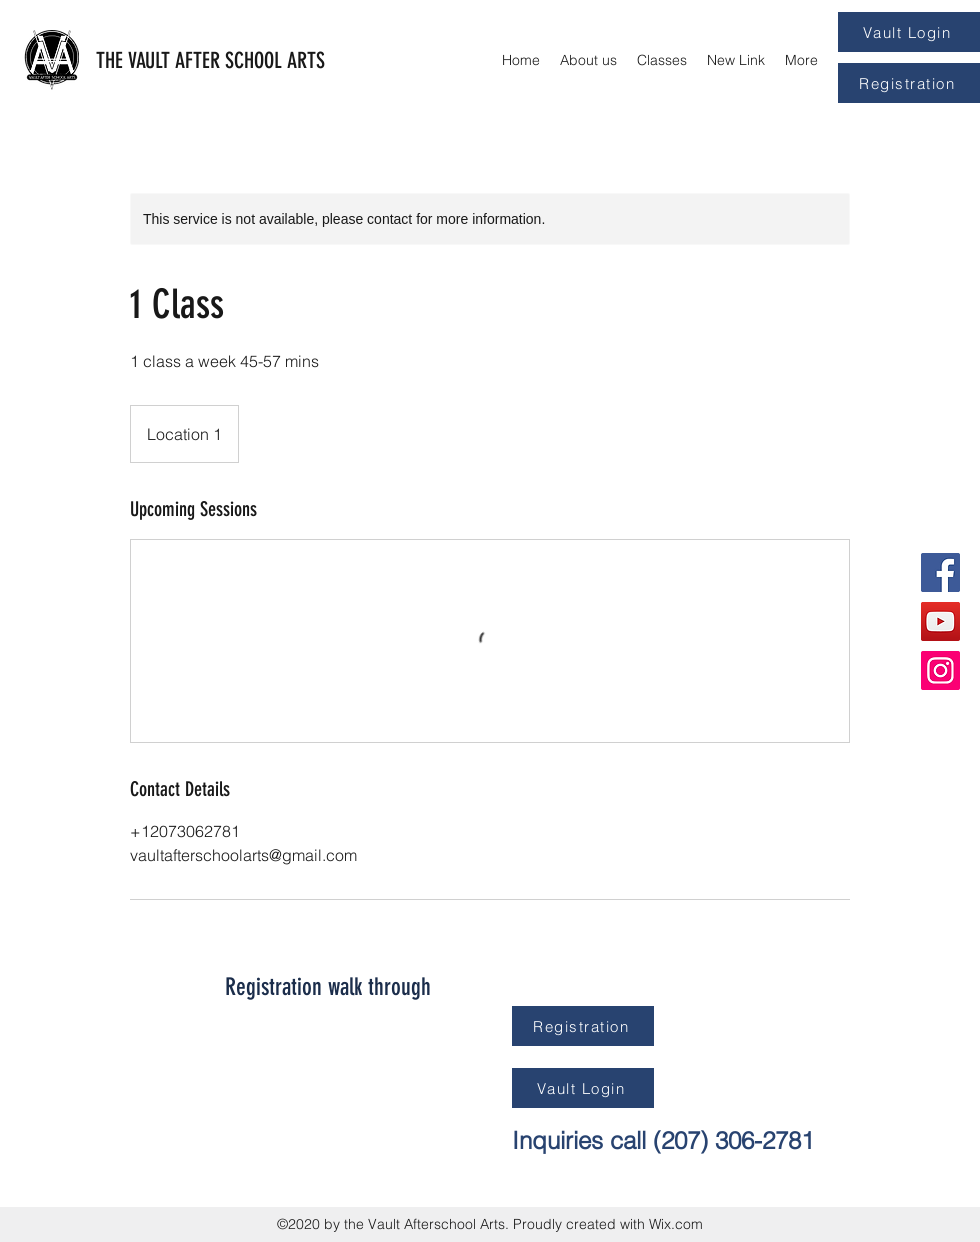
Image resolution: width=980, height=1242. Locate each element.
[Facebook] (940, 572)
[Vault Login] (909, 32)
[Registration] (909, 83)
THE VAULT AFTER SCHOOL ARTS (210, 60)
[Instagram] (940, 670)
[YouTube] (940, 621)
